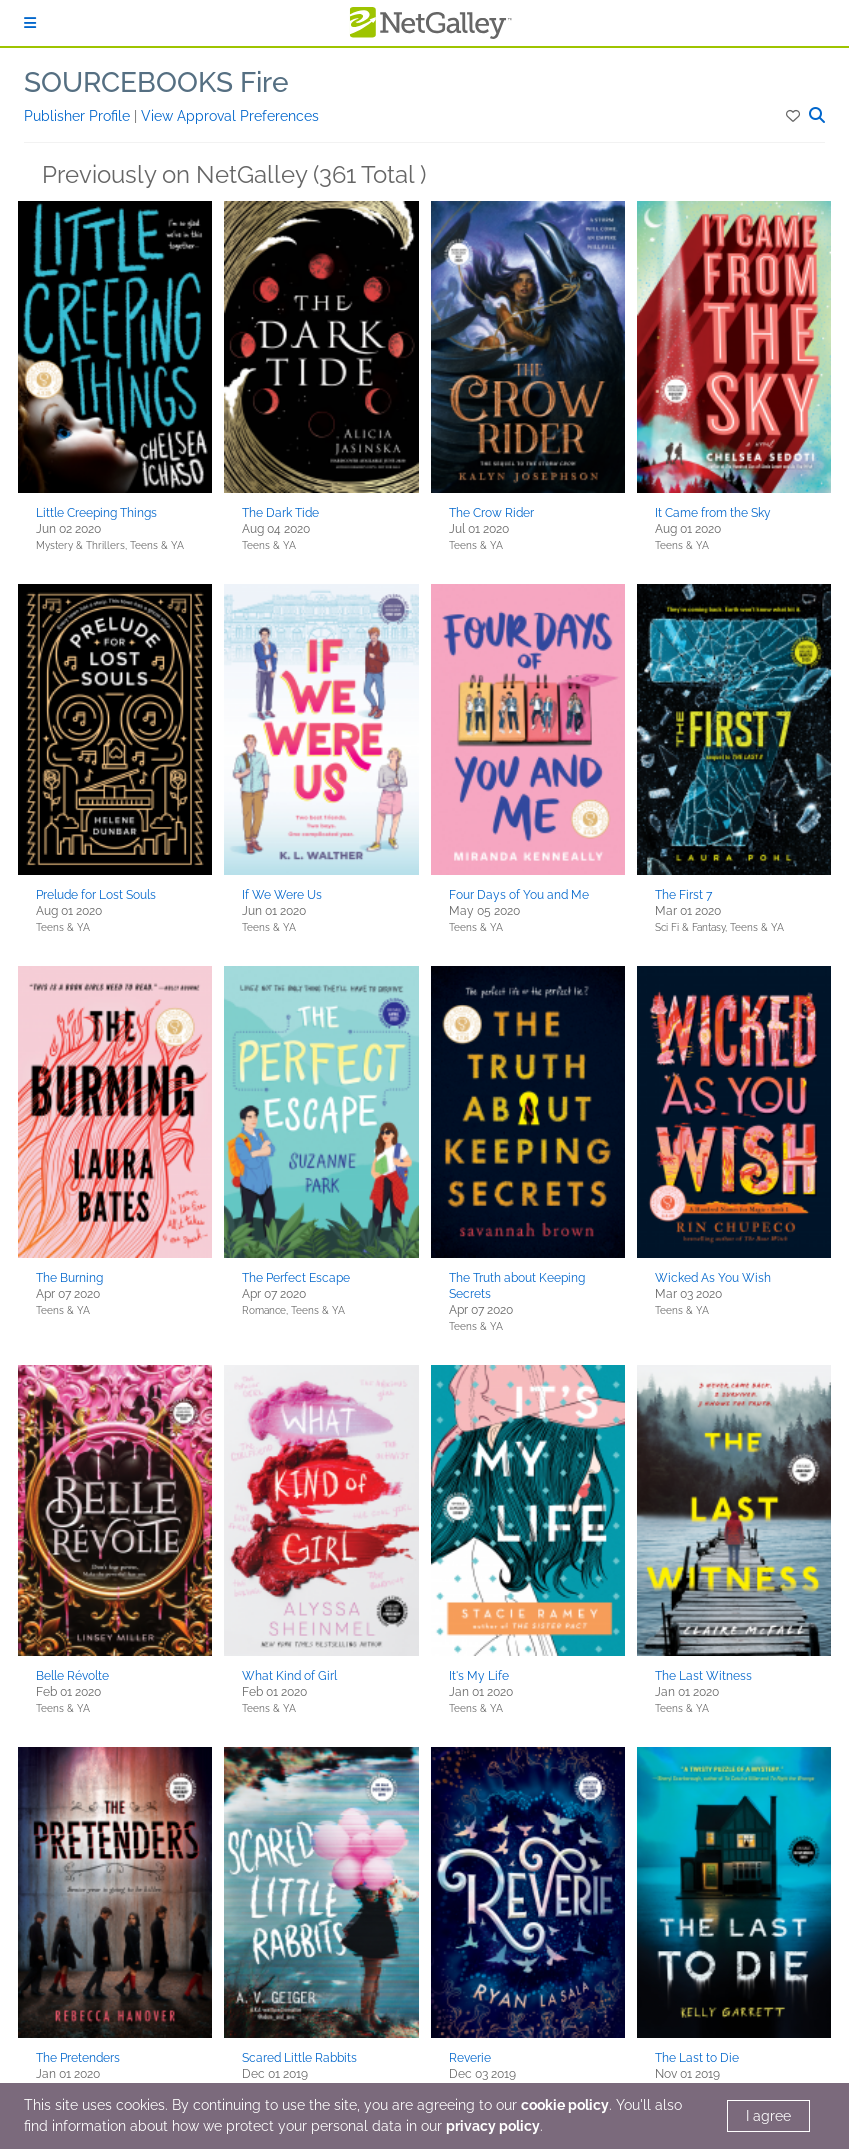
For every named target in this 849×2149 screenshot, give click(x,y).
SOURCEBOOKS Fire (156, 82)
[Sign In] (30, 23)
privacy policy (493, 2126)
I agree (768, 2116)
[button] (794, 116)
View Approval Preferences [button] (230, 116)
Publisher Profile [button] (79, 116)
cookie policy (565, 2105)
